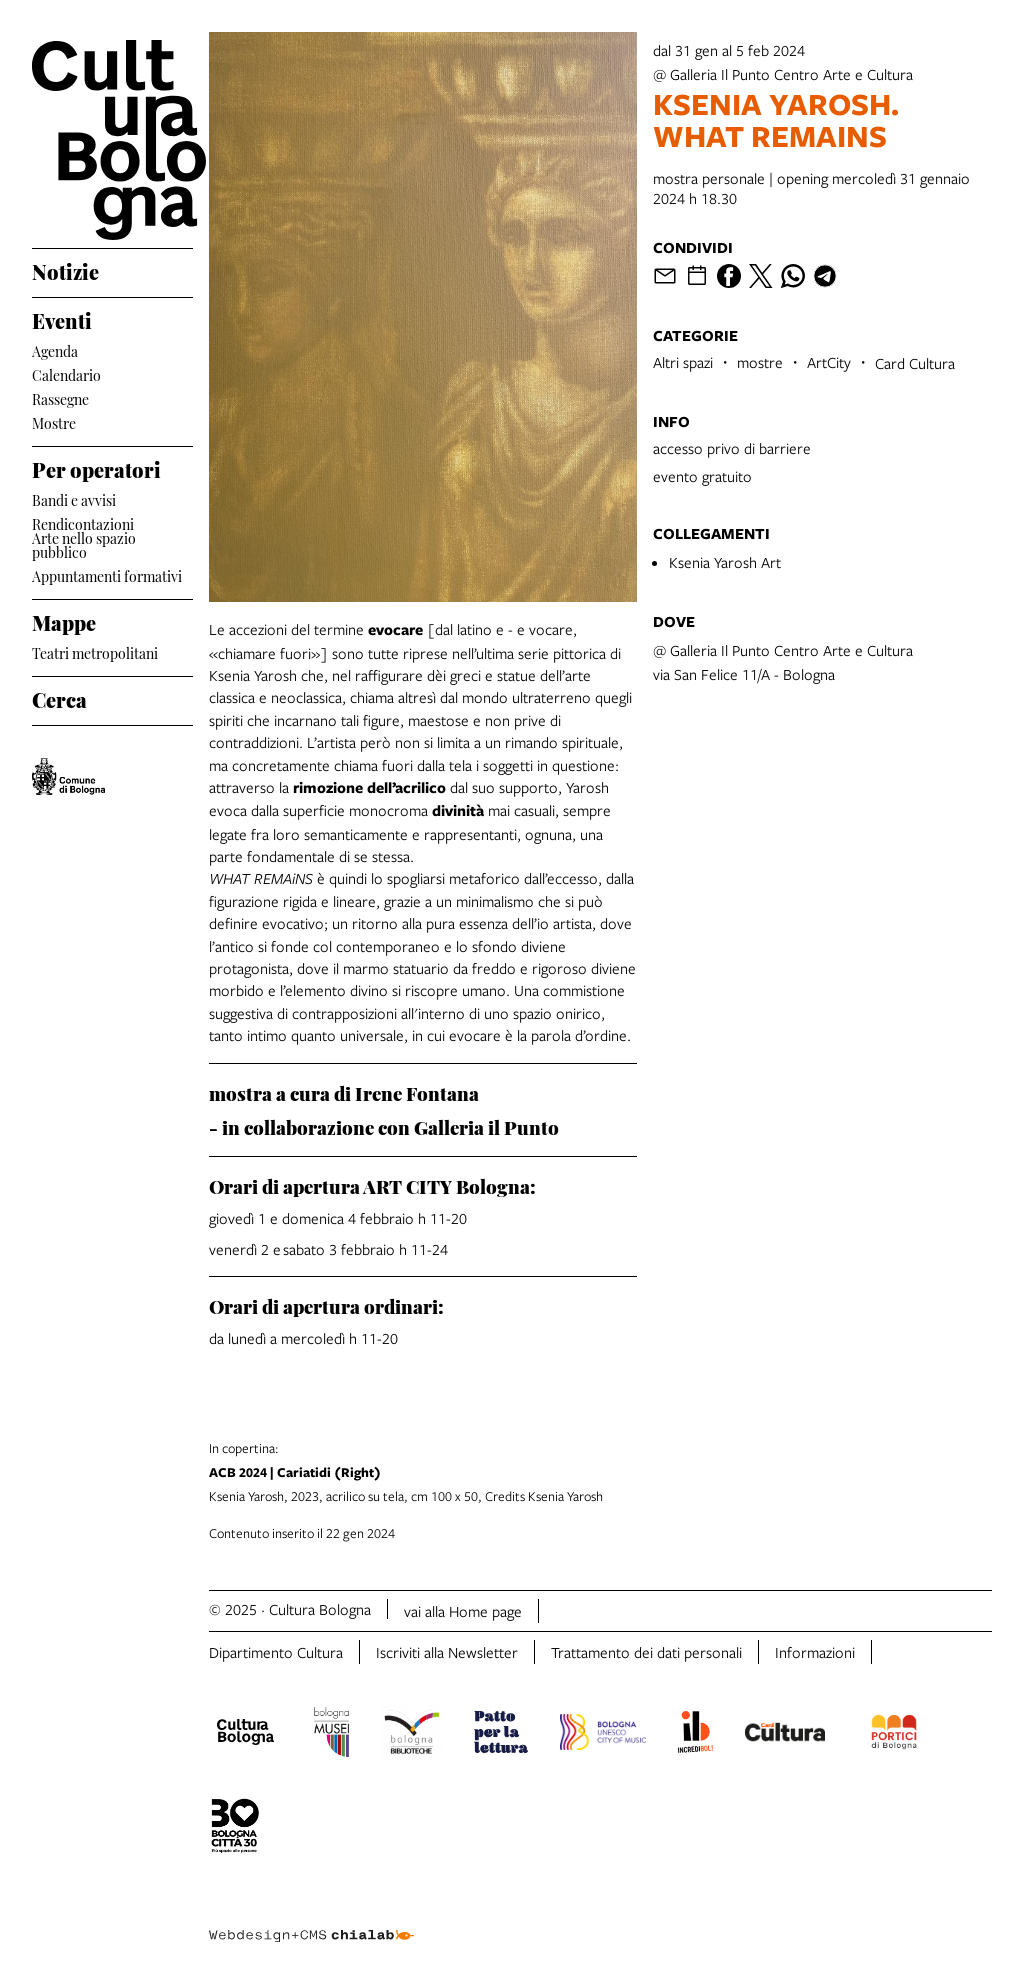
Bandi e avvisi (74, 498)
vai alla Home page (463, 1611)
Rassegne (60, 397)
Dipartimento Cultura (276, 1652)
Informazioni (815, 1652)
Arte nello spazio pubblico (84, 545)
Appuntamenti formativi (107, 574)
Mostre (54, 421)
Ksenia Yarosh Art (725, 562)
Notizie (65, 269)
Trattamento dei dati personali (646, 1652)
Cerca (59, 697)
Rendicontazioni (83, 522)
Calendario (66, 373)
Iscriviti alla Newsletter (447, 1652)
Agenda (55, 349)
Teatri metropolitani (95, 651)
